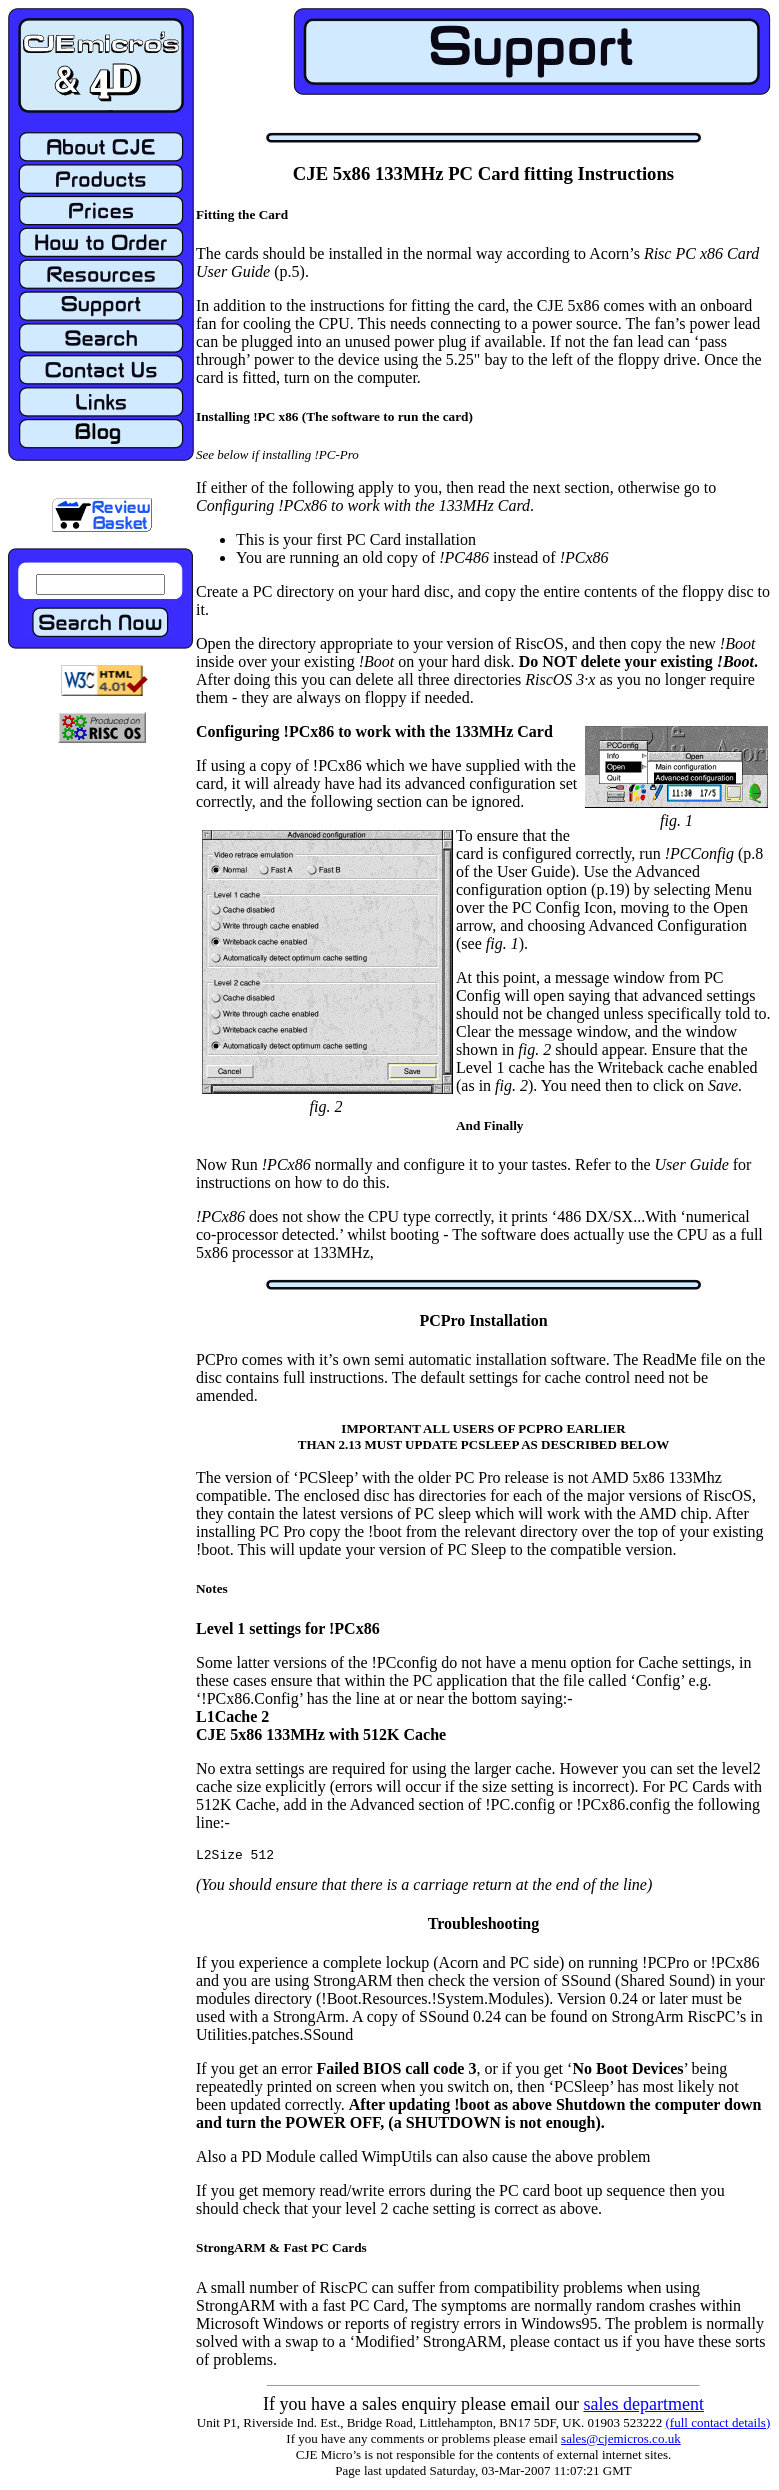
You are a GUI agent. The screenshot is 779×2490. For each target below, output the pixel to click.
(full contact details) (718, 2425)
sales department (643, 2407)
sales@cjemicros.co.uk (621, 2441)
